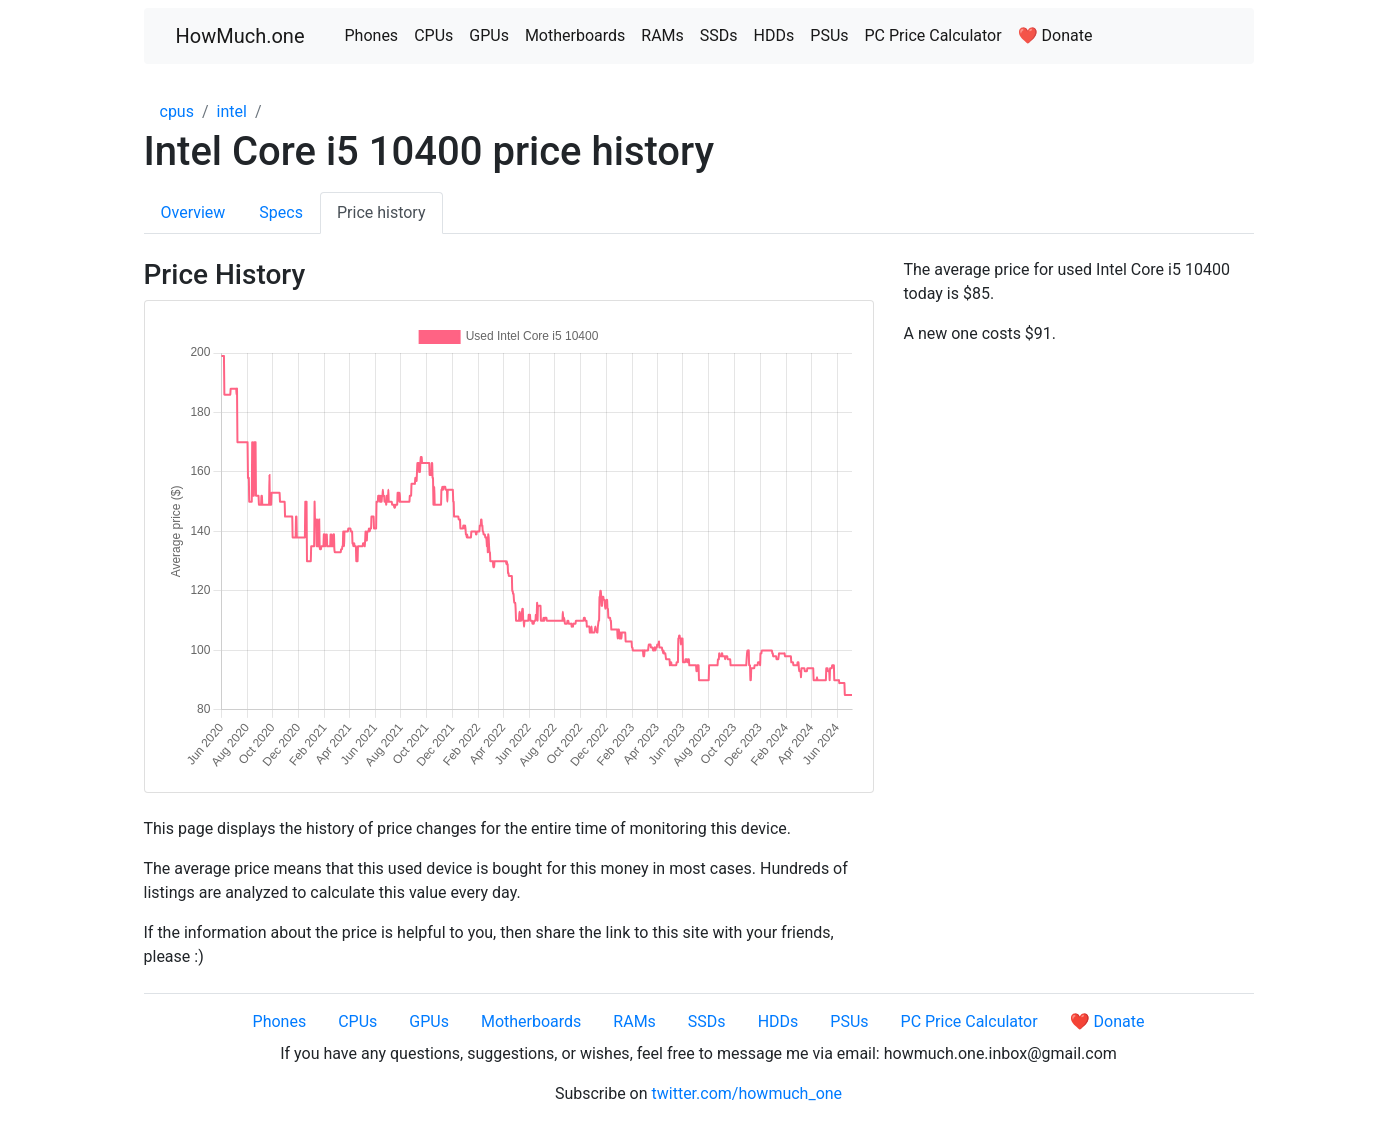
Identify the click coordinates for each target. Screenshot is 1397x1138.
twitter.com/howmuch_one (747, 1093)
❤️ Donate (1055, 35)
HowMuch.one (240, 36)
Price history (381, 212)
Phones (372, 35)
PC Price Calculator (933, 35)
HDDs (774, 35)
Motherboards (575, 35)
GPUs (489, 35)
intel (232, 111)
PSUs (829, 35)
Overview (193, 212)
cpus (177, 111)
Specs (281, 212)
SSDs (719, 35)
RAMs (662, 35)
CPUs (433, 35)
